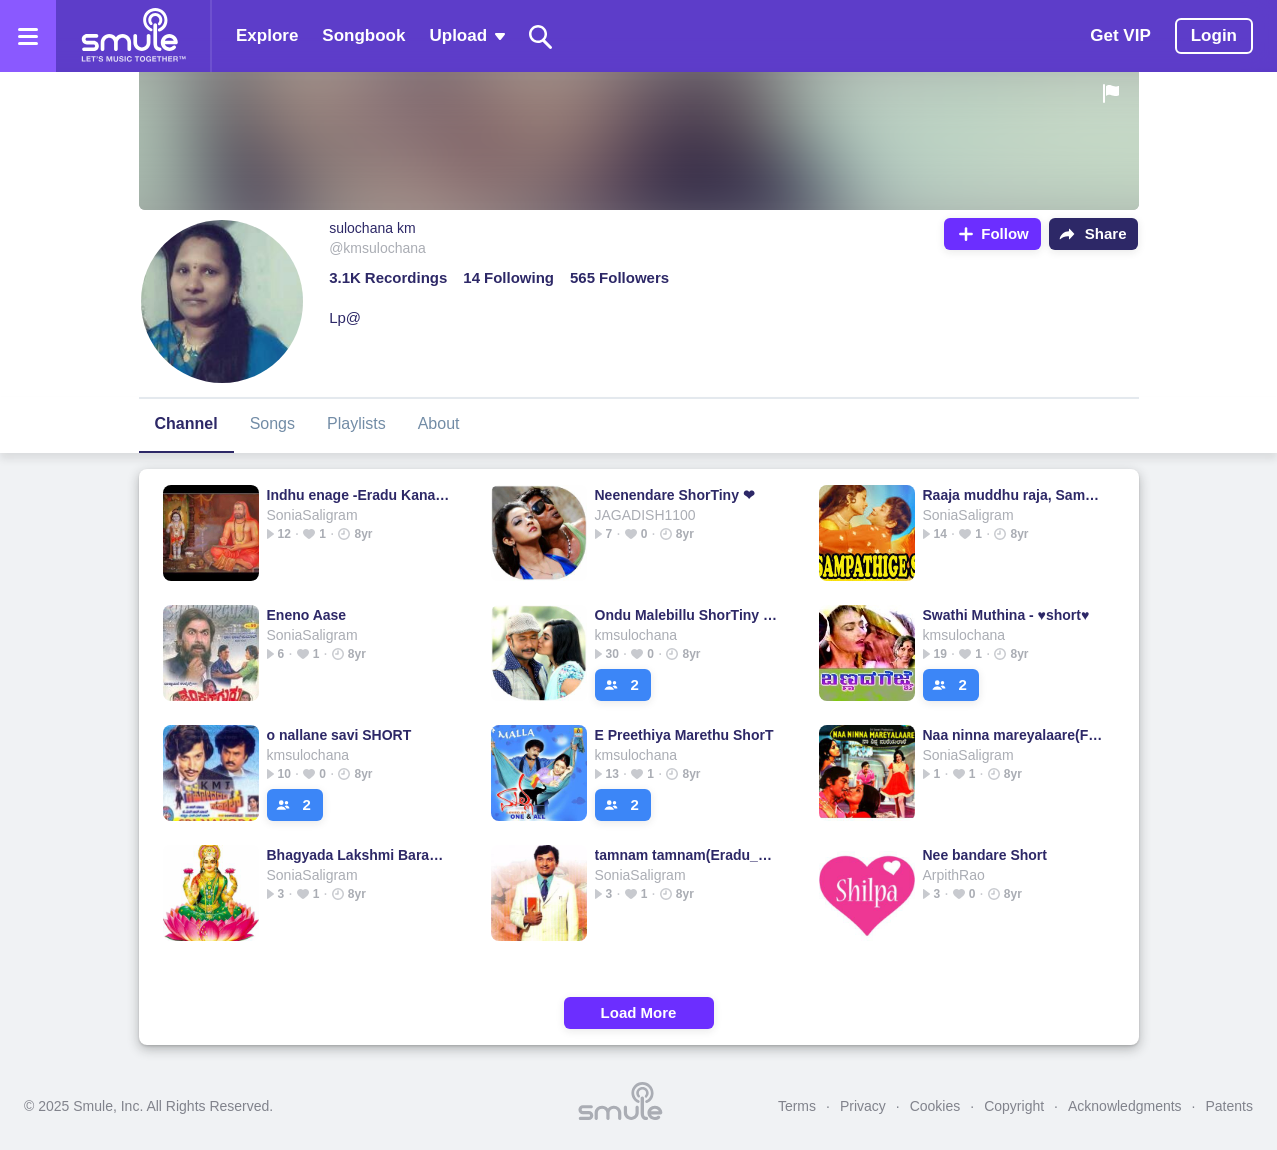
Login (1214, 35)
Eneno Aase (307, 615)
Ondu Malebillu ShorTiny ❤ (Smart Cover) (686, 615)
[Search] (541, 36)
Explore (267, 35)
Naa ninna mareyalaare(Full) (1014, 735)
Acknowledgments (1125, 1106)
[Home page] (133, 36)
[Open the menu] (28, 36)
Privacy (863, 1106)
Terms (797, 1106)
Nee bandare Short (985, 855)
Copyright (1014, 1106)
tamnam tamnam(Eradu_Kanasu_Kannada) (686, 855)
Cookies (935, 1106)
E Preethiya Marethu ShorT (684, 735)
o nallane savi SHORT (339, 735)
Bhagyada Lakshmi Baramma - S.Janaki (358, 855)
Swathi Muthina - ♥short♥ (1006, 615)
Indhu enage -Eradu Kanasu (358, 495)
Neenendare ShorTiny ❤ (675, 495)
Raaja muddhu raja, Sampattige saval (1014, 495)
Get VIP (1120, 35)
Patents (1229, 1106)
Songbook (363, 35)
